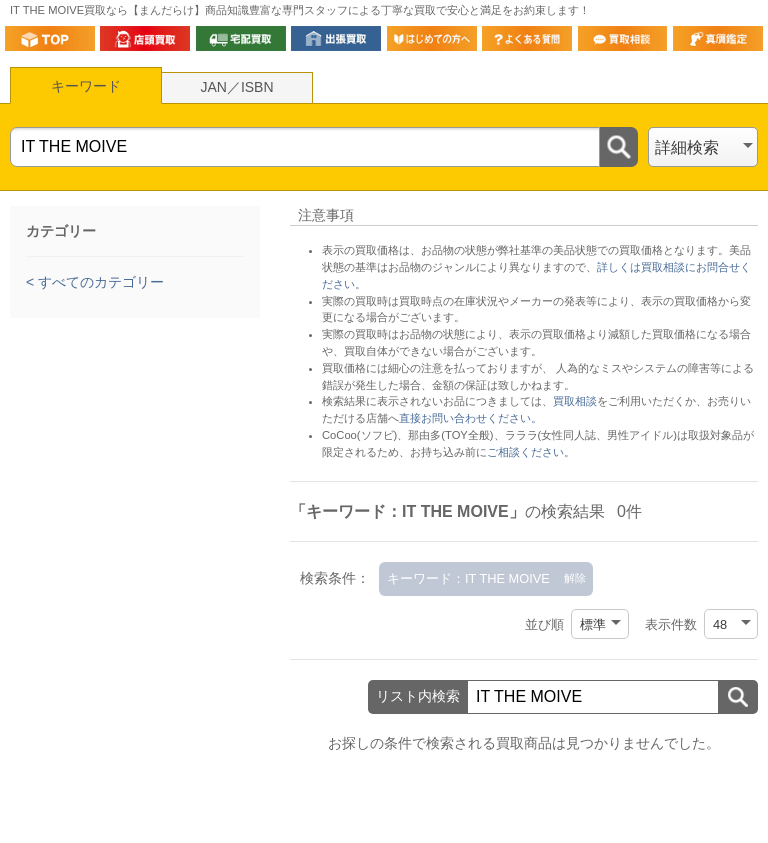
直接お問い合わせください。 (470, 418)
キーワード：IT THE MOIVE (468, 578)
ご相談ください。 (531, 452)
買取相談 (575, 401)
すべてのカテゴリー (99, 282)
